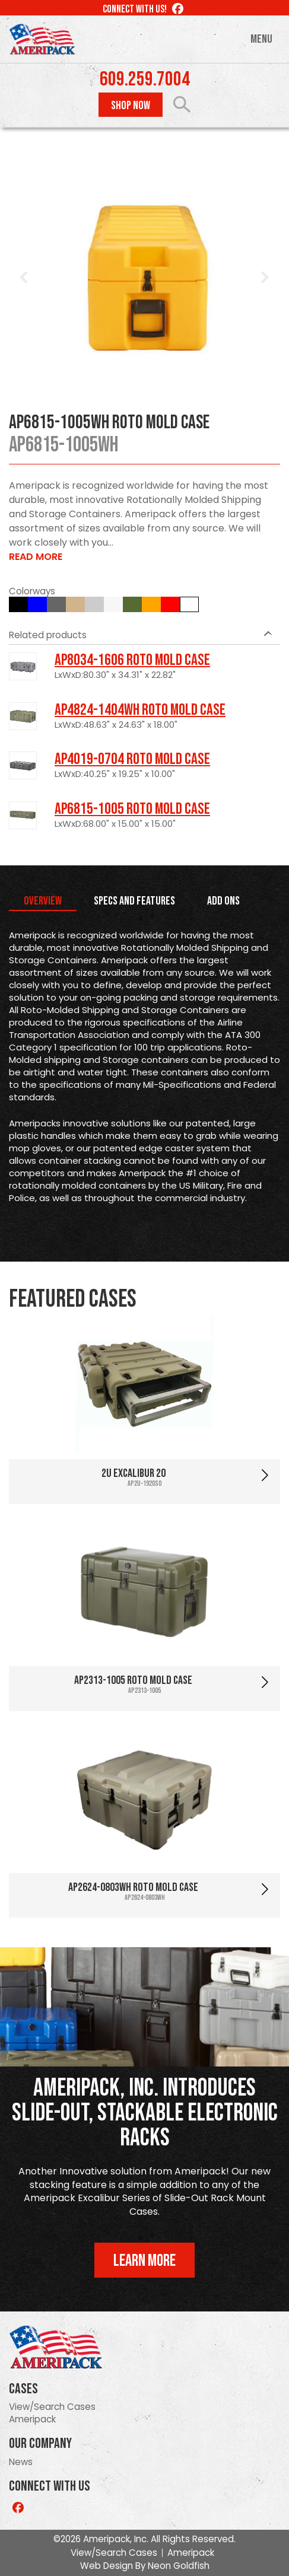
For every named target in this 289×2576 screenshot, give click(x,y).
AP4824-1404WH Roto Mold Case (140, 709)
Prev (24, 277)
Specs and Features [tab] (134, 901)
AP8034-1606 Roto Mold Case (132, 660)
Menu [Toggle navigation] (261, 39)
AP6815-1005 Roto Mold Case (132, 809)
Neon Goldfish (178, 2565)
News (21, 2462)
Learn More (144, 2261)
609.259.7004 (145, 79)
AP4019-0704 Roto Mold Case (132, 759)
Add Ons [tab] (223, 901)
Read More (35, 556)
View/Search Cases (52, 2406)
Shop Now (130, 105)
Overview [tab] (43, 901)
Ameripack (32, 2419)
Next (264, 277)
